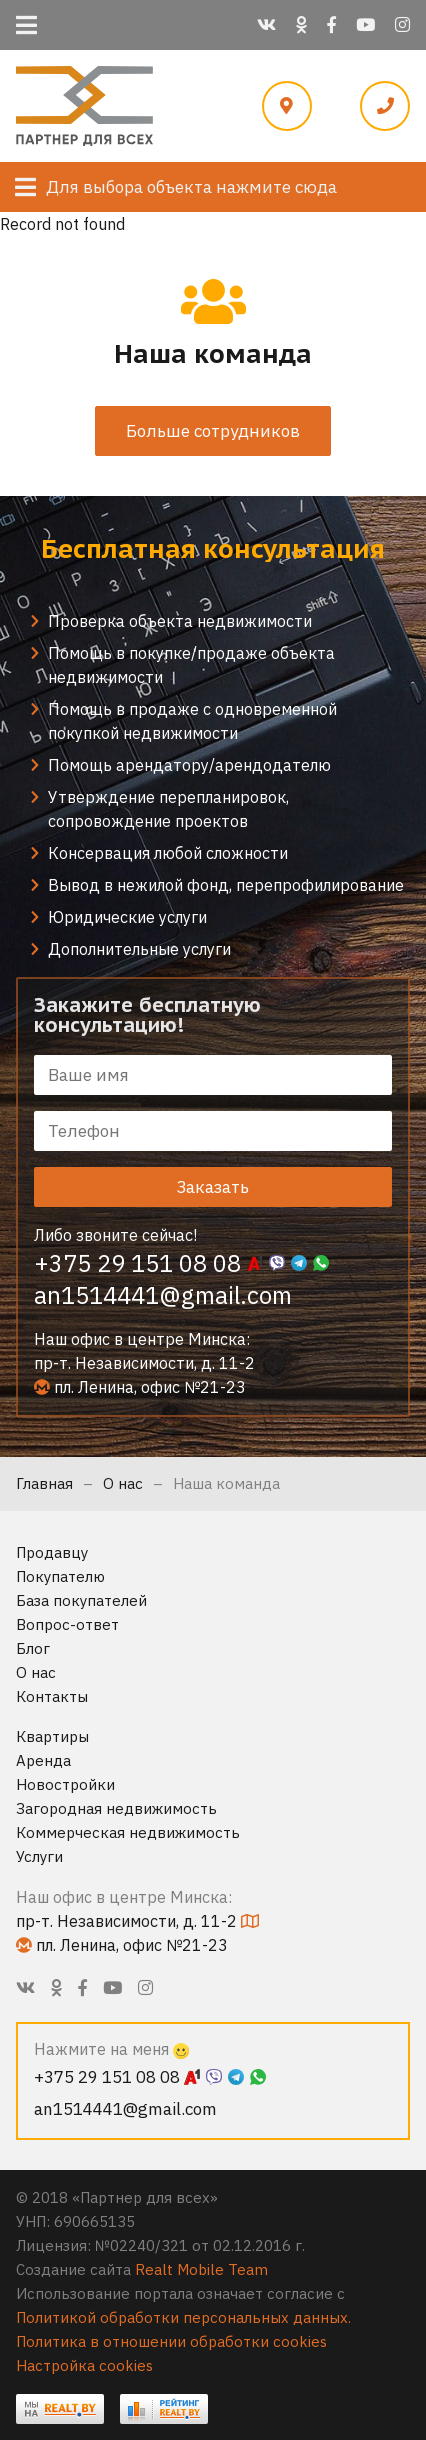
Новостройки (65, 1784)
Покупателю (60, 1576)
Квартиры (52, 1736)
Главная (44, 1483)
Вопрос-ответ (67, 1624)
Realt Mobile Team (201, 2269)
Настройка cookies (84, 2365)
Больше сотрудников (213, 431)
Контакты (52, 1696)
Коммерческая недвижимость (128, 1832)
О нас (123, 1483)
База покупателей (81, 1600)
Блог (33, 1648)
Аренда (43, 1760)
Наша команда (226, 1483)
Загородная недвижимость (116, 1808)
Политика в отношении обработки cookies (171, 2341)
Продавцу (52, 1552)
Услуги (39, 1856)
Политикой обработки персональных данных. (183, 2317)
